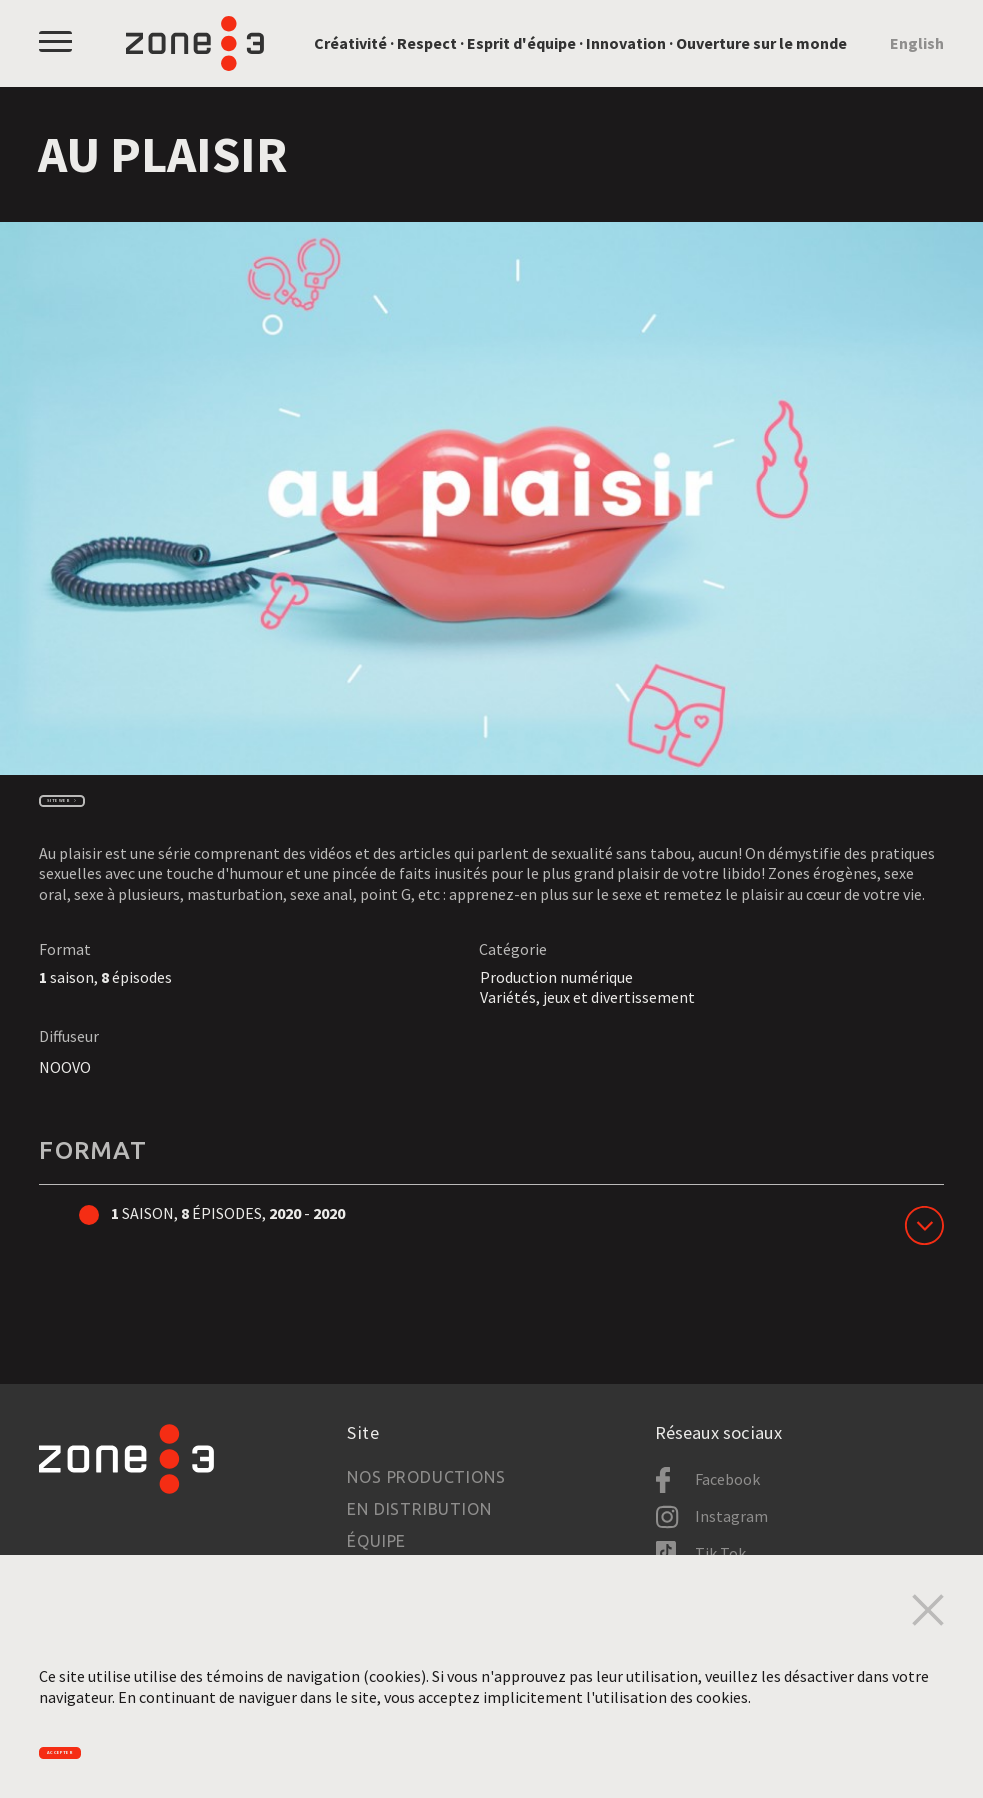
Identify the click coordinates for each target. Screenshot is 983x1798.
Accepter (102, 1743)
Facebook (727, 1480)
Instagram (731, 1517)
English (917, 43)
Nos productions (426, 1478)
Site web (98, 811)
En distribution (419, 1510)
